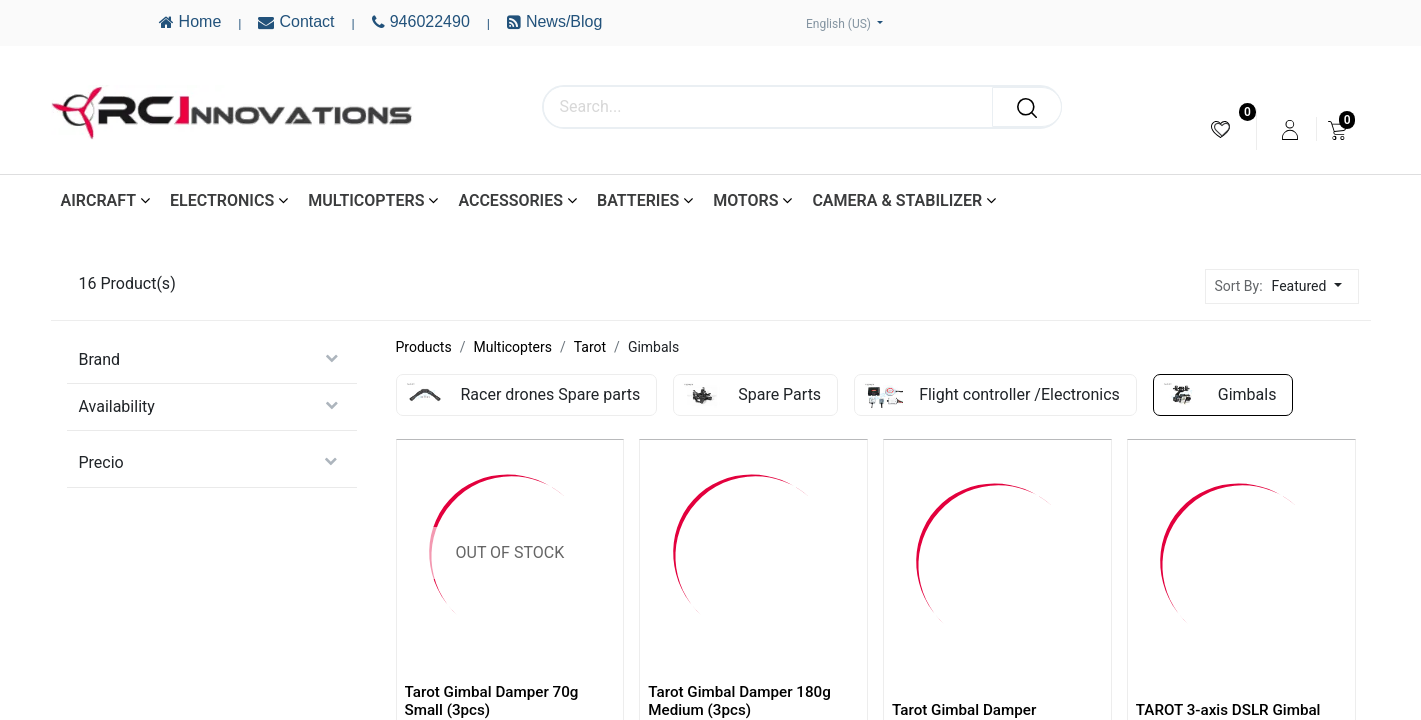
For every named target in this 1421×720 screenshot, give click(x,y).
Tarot (590, 347)
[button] (1312, 286)
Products (424, 347)
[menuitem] (1220, 129)
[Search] (1027, 107)
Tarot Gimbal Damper (964, 710)
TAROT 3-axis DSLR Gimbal (1228, 710)
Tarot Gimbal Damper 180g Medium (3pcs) (739, 701)
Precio (101, 462)
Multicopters (512, 347)
